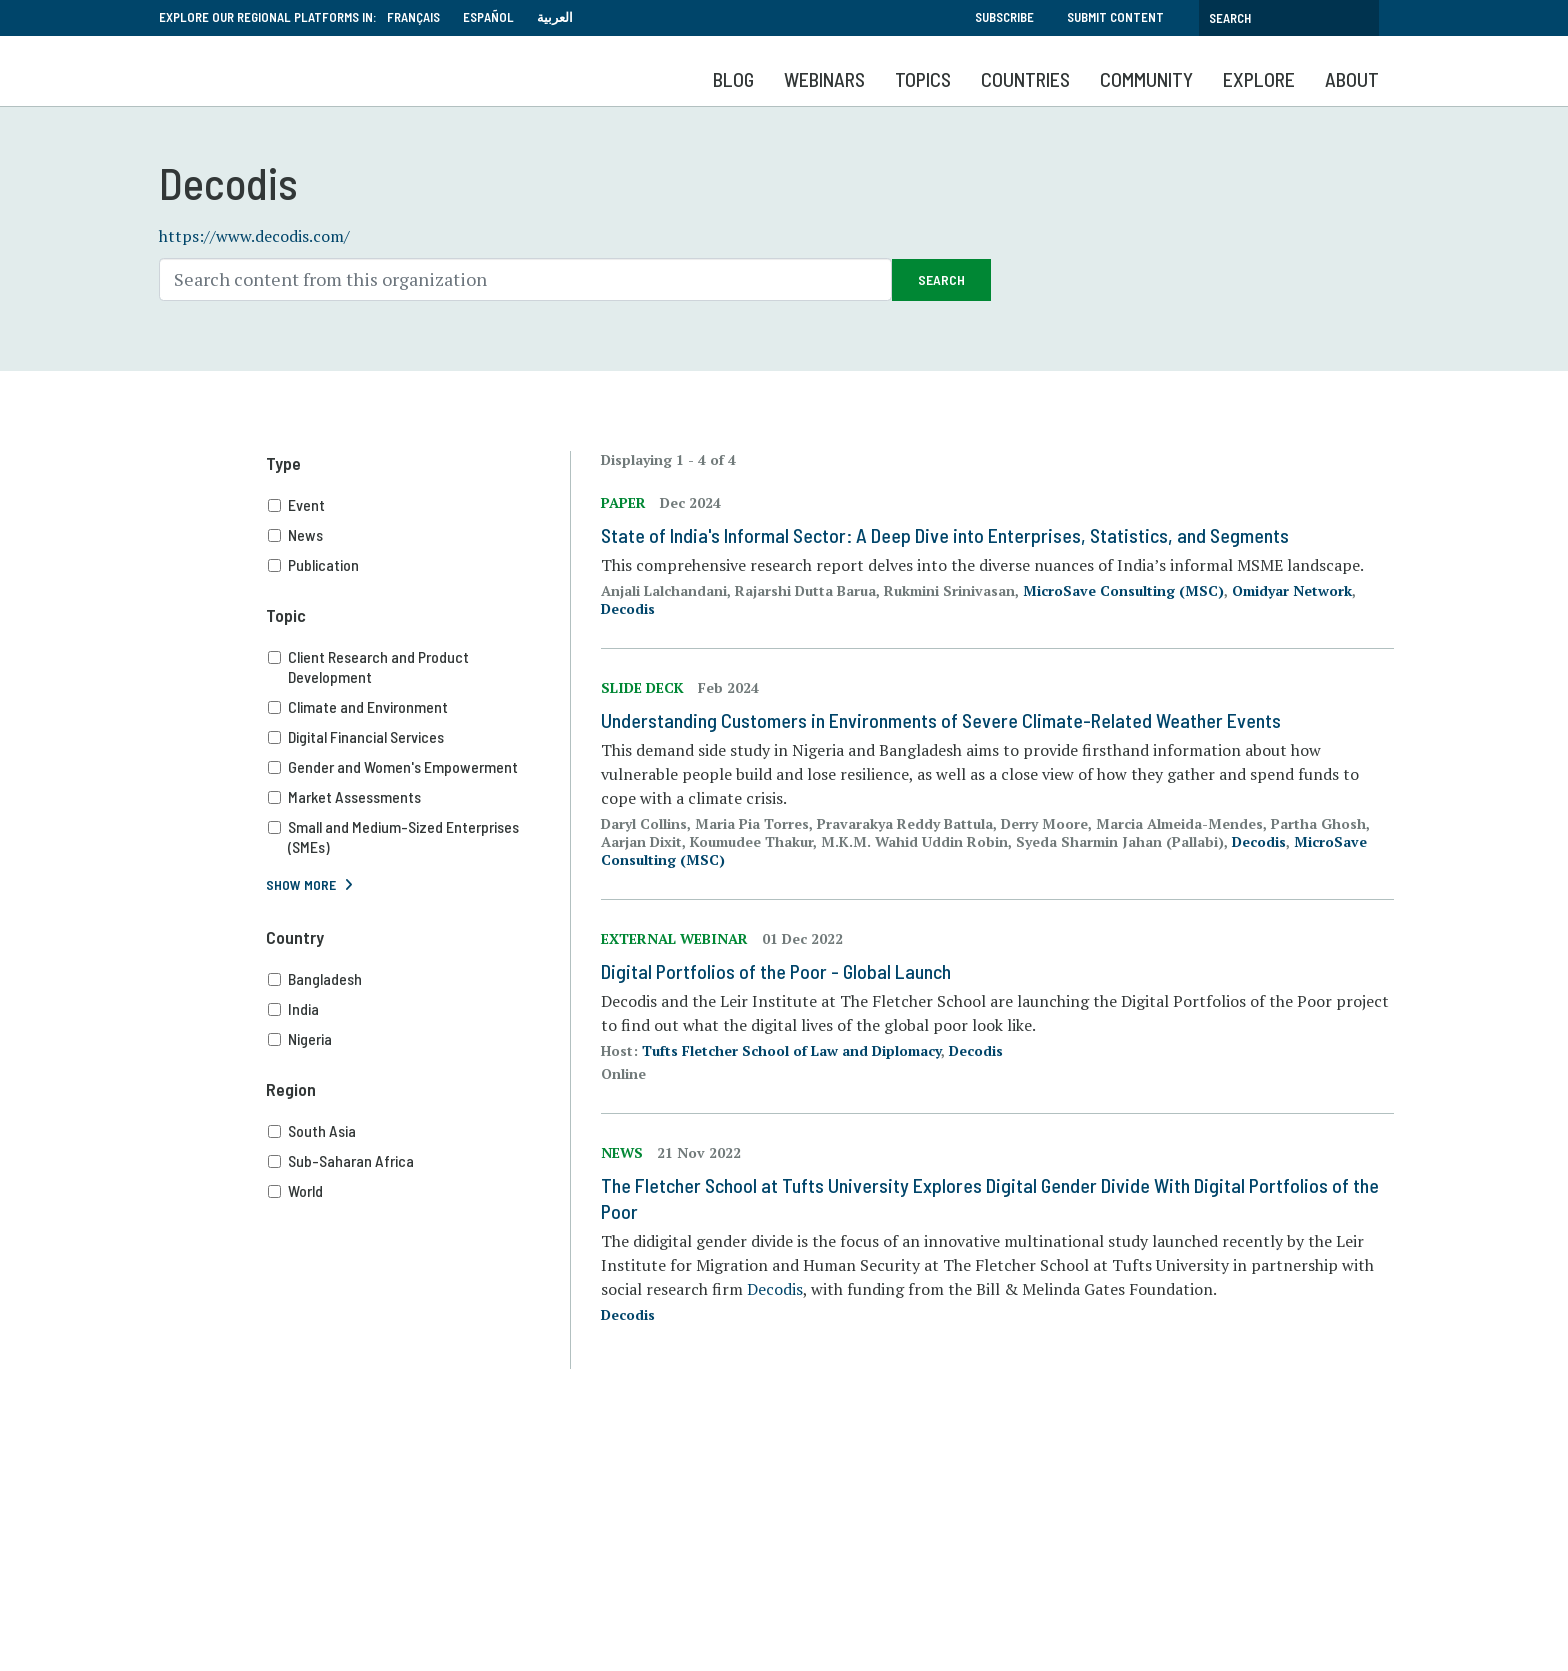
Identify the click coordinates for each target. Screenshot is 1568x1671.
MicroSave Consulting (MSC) (1123, 590)
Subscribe (1004, 17)
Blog (733, 79)
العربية (555, 17)
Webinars (824, 79)
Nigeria (419, 1039)
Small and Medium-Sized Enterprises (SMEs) (419, 837)
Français (413, 17)
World (419, 1191)
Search (941, 279)
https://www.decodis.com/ (254, 236)
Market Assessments (419, 797)
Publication (419, 565)
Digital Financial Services (419, 737)
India (419, 1009)
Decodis (628, 608)
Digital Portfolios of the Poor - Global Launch (776, 971)
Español (488, 17)
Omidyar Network (1292, 590)
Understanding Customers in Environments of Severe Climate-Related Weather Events (941, 720)
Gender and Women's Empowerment (419, 767)
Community (1146, 79)
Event (419, 505)
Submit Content (1115, 17)
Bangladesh (419, 979)
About (1352, 79)
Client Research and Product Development (419, 667)
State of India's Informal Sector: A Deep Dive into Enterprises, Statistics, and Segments (945, 535)
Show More (301, 884)
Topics (923, 79)
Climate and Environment (419, 707)
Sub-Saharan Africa (419, 1161)
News (419, 535)
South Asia (419, 1131)
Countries (1025, 79)
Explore (1259, 79)
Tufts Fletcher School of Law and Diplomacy (791, 1050)
